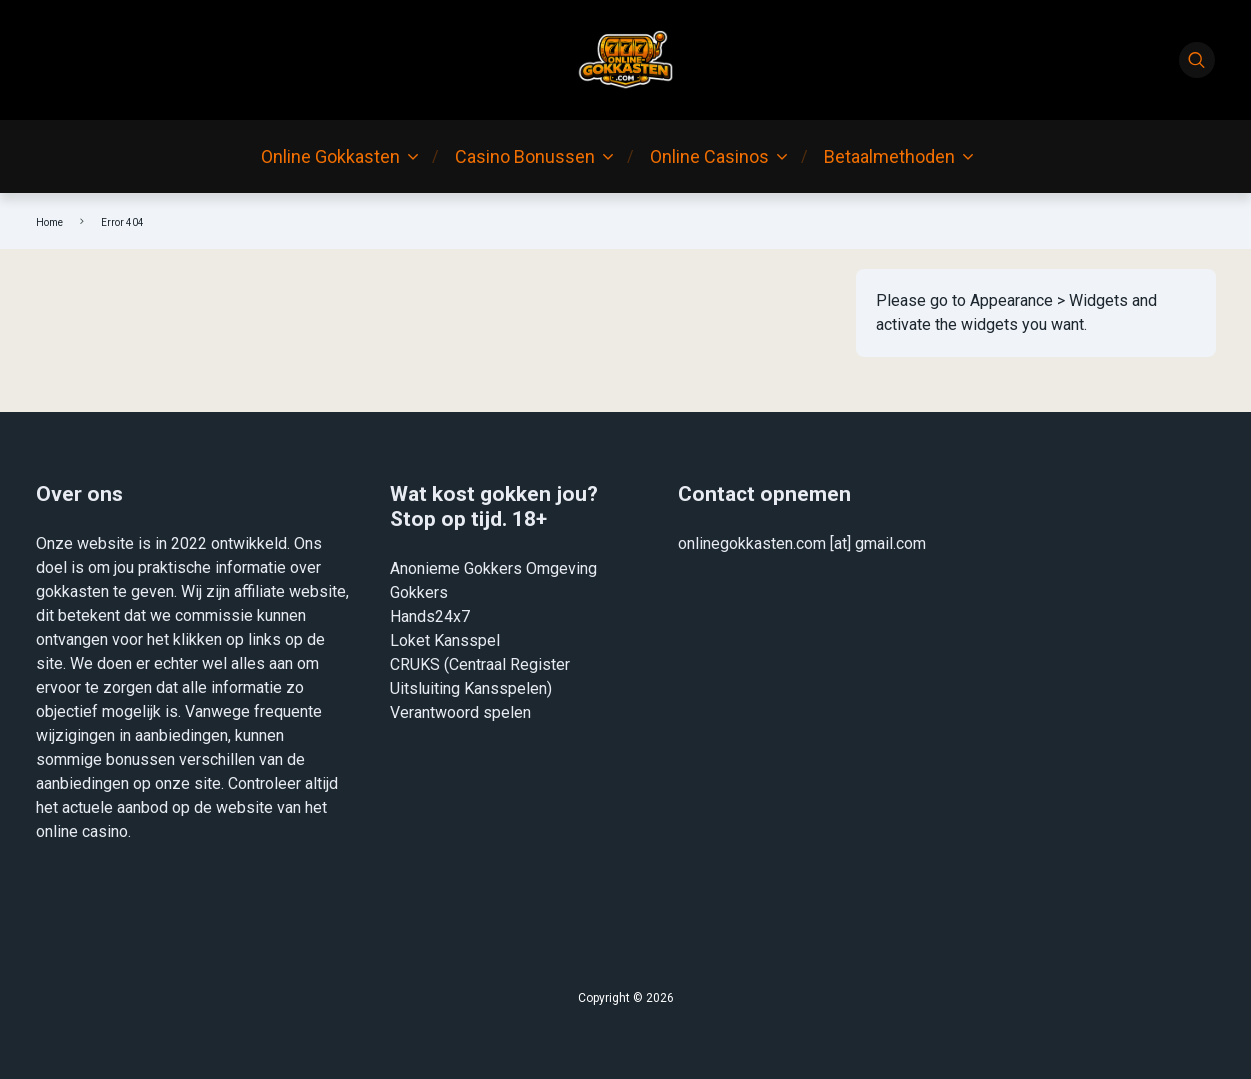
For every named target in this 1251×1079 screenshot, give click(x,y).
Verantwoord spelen (460, 712)
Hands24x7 (430, 616)
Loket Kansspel (445, 640)
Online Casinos (709, 156)
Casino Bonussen (525, 156)
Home (49, 222)
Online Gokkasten (330, 156)
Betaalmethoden (889, 156)
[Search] (1197, 60)
